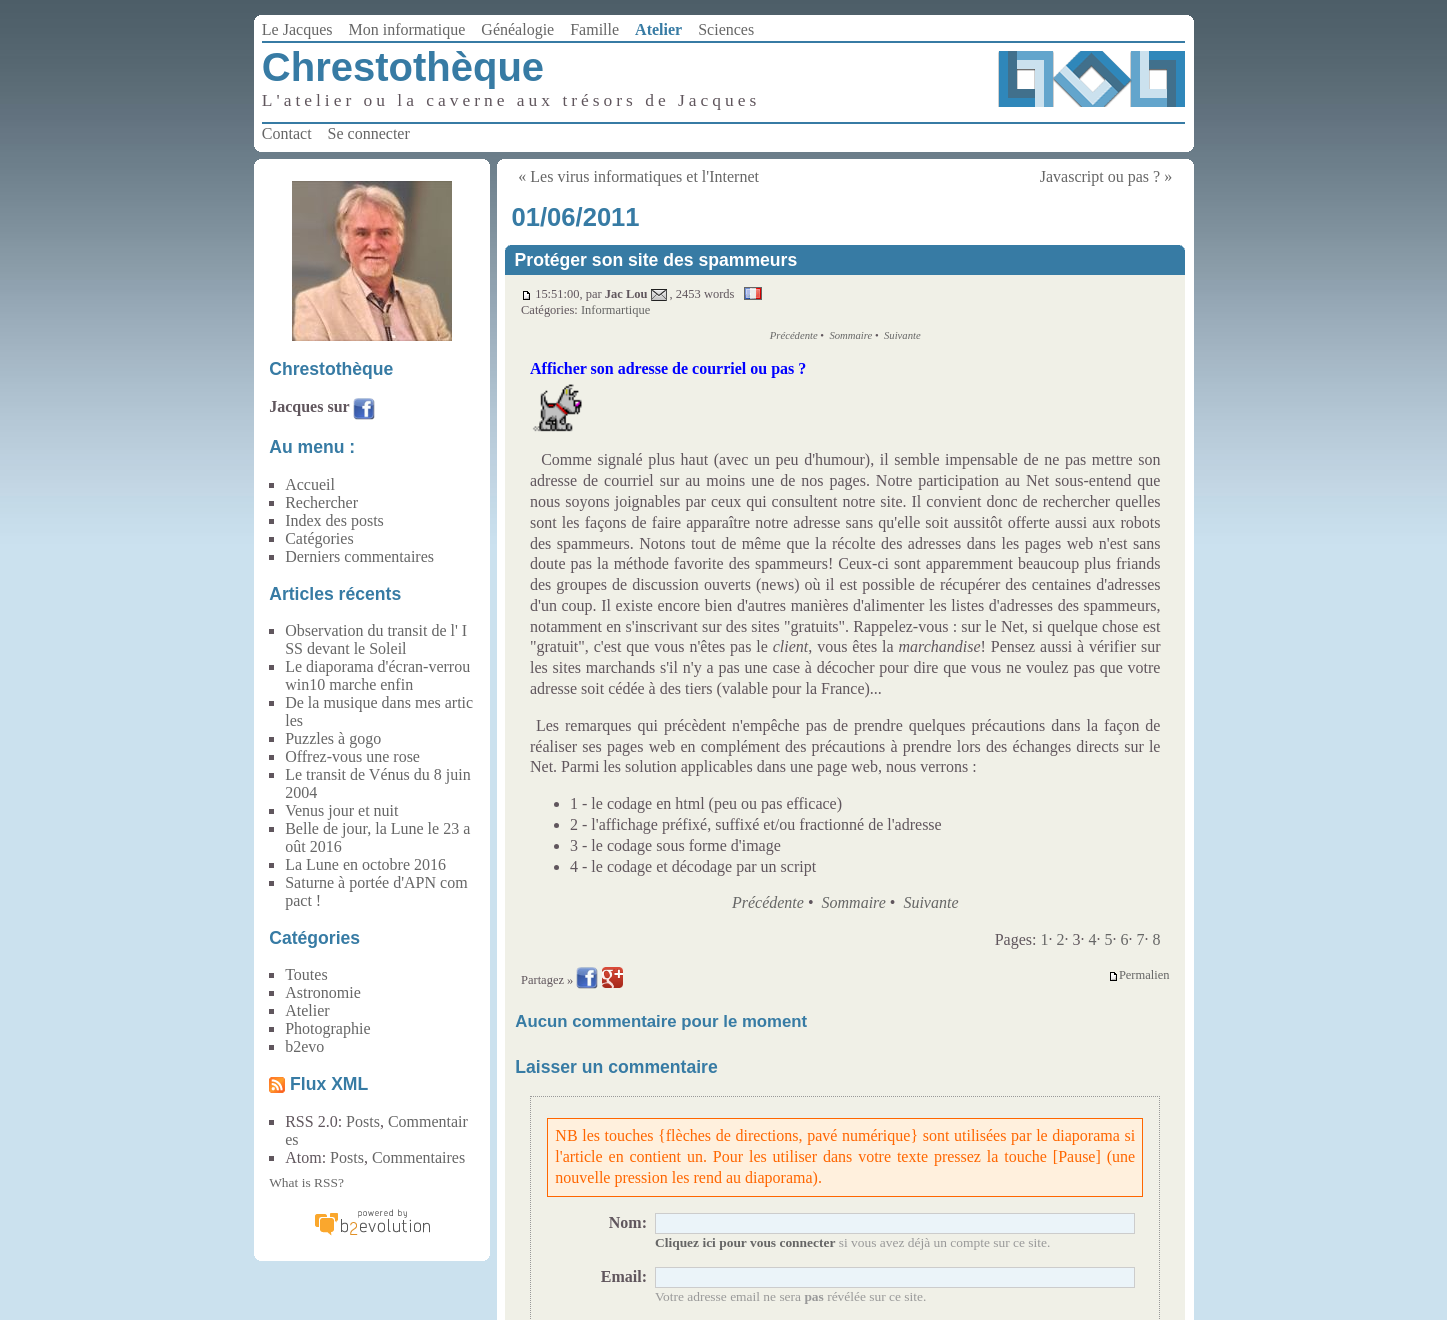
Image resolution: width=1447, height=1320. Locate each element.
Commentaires (418, 1157)
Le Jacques (297, 29)
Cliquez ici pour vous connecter (745, 1242)
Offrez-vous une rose (352, 756)
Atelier (658, 29)
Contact (287, 133)
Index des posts (334, 520)
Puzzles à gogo (333, 738)
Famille (594, 29)
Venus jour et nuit (341, 810)
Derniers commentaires (359, 556)
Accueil (310, 484)
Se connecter (369, 133)
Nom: (628, 1222)
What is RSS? (306, 1182)
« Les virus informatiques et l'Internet (638, 176)
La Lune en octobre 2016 (365, 864)
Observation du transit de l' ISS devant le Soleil (376, 639)
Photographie (327, 1028)
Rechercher (321, 502)
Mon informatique (406, 29)
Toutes (306, 974)
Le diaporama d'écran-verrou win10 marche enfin (377, 675)
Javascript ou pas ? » (1106, 176)
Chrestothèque (403, 67)
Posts (363, 1121)
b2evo (304, 1046)
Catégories (319, 538)
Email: (624, 1276)
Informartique (615, 310)
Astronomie (323, 992)
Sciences (726, 29)
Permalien (1139, 975)
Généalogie (517, 29)
